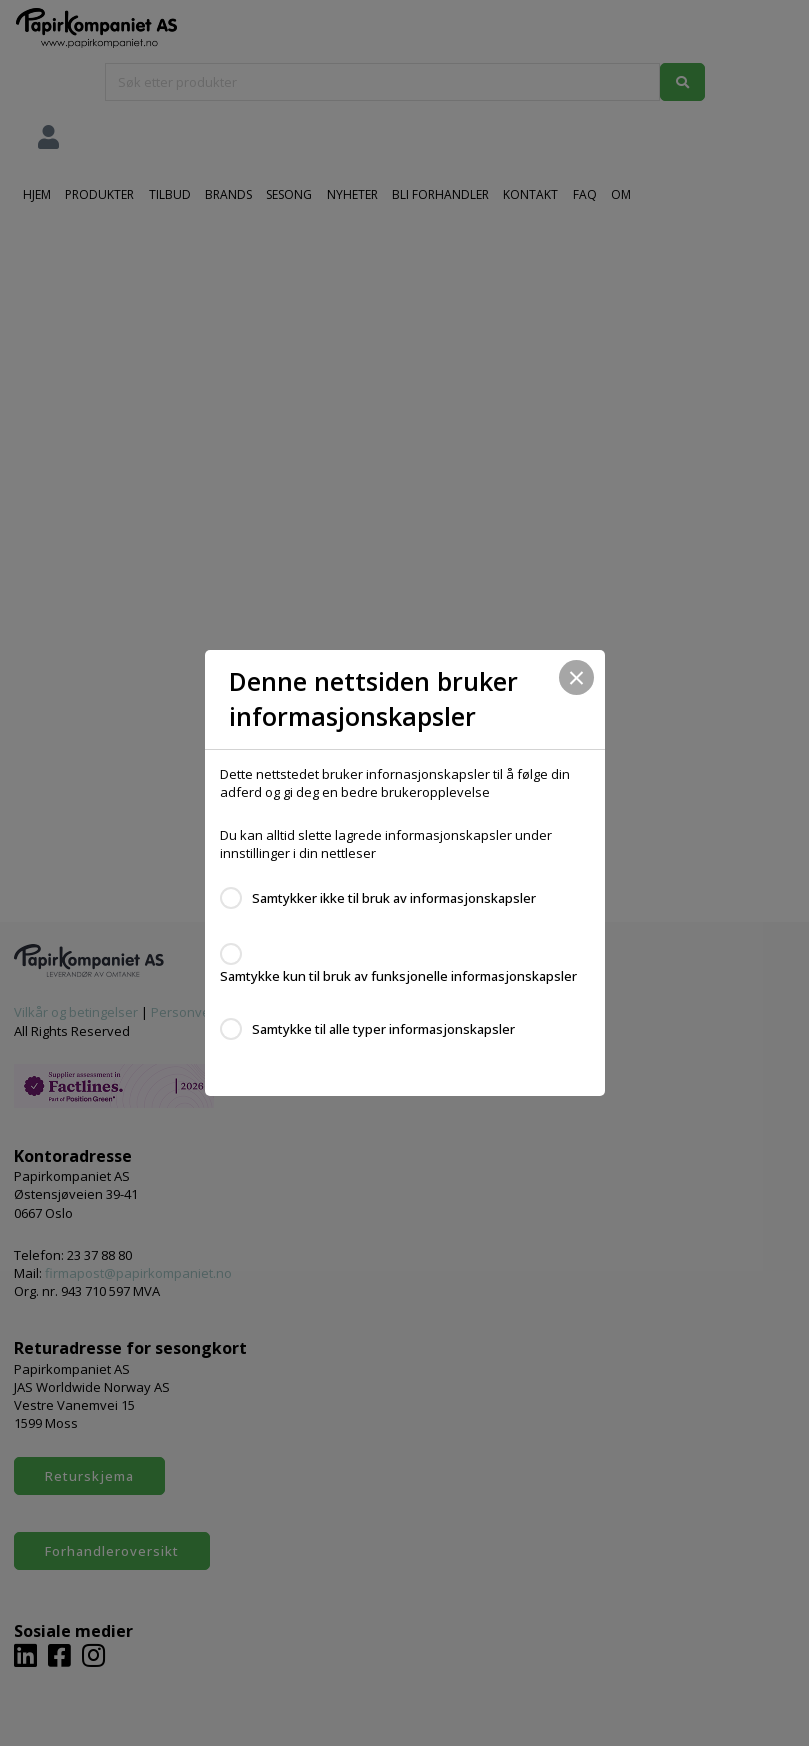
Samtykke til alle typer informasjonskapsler (383, 1029)
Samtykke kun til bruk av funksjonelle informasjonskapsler (398, 976)
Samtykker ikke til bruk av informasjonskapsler (394, 898)
